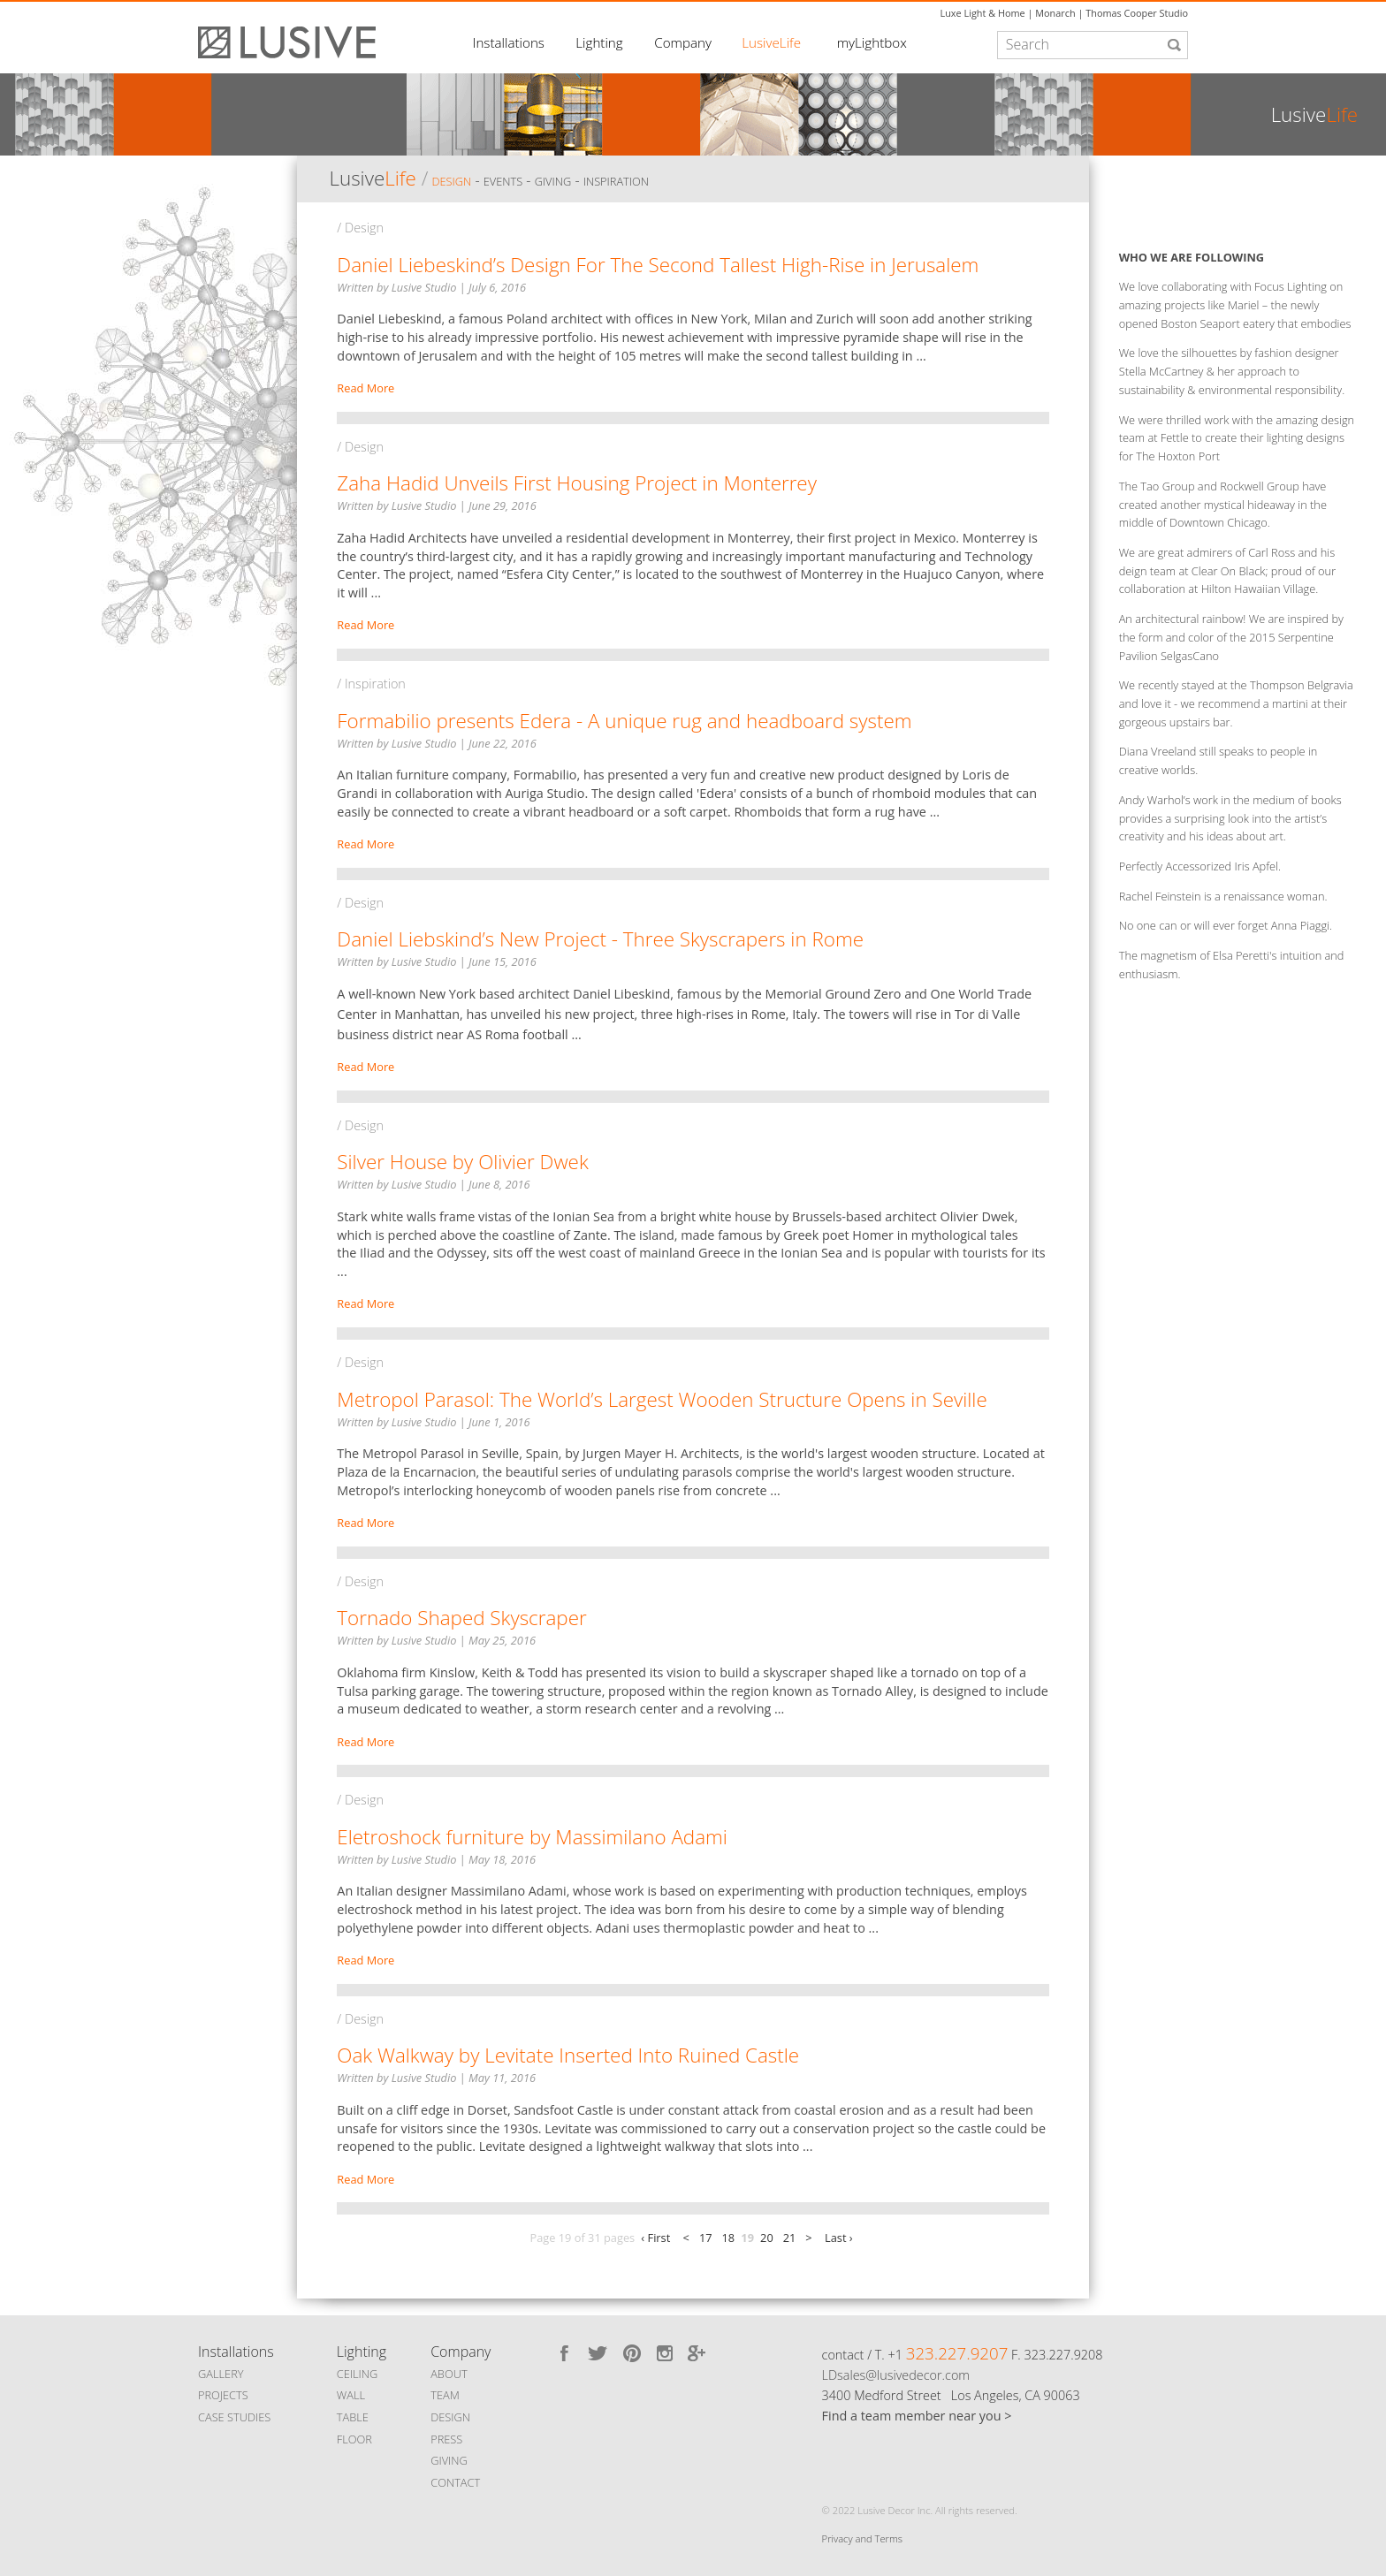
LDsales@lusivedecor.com (896, 2375)
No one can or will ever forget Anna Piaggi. (1225, 925)
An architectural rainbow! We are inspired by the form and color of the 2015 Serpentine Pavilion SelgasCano (1231, 637)
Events (503, 181)
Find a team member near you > (917, 2415)
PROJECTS (223, 2395)
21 (789, 2237)
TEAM (445, 2395)
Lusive (372, 178)
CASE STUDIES (234, 2417)
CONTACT (455, 2482)
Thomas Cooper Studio (1136, 12)
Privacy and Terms (862, 2538)
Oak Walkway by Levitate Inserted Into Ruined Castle (568, 2055)
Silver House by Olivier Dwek (462, 1161)
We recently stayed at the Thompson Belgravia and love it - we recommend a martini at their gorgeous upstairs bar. (1236, 703)
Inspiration (616, 181)
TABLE (353, 2417)
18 (728, 2237)
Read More (365, 388)
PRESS (446, 2439)
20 (766, 2237)
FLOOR (354, 2439)
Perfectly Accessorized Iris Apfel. (1200, 866)
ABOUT (448, 2374)
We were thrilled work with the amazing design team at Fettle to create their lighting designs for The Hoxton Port (1236, 438)
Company (683, 42)
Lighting (598, 42)
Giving (553, 181)
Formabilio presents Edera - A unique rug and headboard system (624, 720)
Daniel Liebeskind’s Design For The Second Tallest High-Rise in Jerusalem (658, 264)
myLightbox (872, 42)
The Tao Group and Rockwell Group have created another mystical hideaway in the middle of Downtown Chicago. (1223, 504)
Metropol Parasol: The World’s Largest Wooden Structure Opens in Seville (661, 1399)
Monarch (1055, 12)
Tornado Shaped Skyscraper (461, 1617)
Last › (839, 2237)
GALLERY (221, 2374)
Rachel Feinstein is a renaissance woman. (1223, 896)
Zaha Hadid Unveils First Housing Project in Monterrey (577, 483)
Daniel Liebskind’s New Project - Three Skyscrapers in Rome (600, 939)
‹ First (655, 2237)
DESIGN (450, 2417)
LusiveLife (771, 42)
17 (705, 2237)
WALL (351, 2395)
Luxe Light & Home (982, 12)
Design (451, 181)
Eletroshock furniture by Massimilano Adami (532, 1836)
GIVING (449, 2460)
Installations (508, 42)
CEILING (357, 2374)
